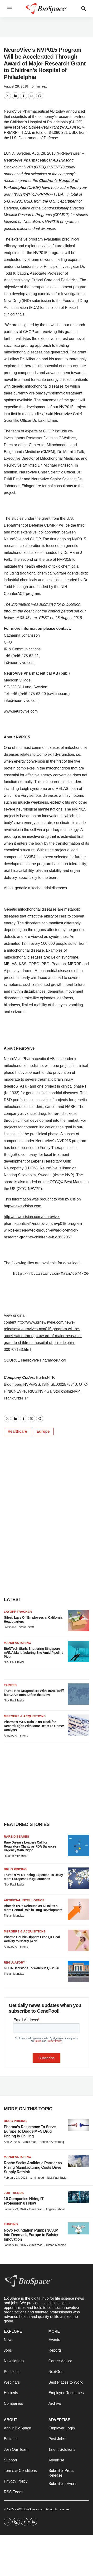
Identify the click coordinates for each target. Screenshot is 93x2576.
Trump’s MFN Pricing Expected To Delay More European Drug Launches (33, 1877)
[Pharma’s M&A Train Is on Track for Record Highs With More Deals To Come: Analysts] (78, 1725)
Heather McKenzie (15, 1856)
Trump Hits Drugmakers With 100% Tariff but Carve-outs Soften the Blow (34, 1693)
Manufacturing (17, 1643)
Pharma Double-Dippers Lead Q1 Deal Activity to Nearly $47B (32, 1939)
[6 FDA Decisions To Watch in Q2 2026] (78, 1971)
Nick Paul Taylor (14, 1662)
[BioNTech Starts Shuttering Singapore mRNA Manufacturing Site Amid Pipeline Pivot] (78, 1651)
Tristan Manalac (14, 1915)
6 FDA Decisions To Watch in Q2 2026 (31, 1968)
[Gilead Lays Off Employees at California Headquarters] (78, 1620)
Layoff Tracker (18, 1611)
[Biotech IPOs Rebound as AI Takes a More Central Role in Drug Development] (78, 1909)
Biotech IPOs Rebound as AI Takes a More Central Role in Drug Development (33, 1908)
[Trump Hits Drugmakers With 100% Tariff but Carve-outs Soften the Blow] (78, 1694)
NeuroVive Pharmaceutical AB (31, 160)
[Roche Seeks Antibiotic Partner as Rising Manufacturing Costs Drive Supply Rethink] (78, 2161)
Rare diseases (16, 1836)
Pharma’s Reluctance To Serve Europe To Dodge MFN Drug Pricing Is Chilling (30, 2131)
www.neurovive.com (21, 711)
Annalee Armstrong (16, 1735)
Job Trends (14, 2193)
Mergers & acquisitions (25, 1716)
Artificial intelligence (24, 1900)
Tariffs (10, 1685)
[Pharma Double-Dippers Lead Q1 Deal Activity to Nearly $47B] (78, 1940)
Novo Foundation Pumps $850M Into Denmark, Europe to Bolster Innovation (31, 2234)
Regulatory (14, 1962)
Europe (43, 1431)
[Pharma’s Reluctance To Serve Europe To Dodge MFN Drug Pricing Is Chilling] (78, 2125)
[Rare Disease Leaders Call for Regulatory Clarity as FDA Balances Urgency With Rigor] (78, 1845)
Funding (11, 2224)
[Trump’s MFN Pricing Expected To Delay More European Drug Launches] (78, 1878)
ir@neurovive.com (19, 663)
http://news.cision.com (22, 1206)
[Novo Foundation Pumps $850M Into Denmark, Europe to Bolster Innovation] (78, 2228)
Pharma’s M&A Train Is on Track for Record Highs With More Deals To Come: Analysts (34, 1726)
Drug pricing (15, 1869)
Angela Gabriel (55, 2209)
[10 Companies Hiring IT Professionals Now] (78, 2197)
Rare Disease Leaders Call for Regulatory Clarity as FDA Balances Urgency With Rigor (30, 1846)
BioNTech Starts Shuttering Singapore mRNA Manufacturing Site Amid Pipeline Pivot (33, 1653)
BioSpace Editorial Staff (19, 1627)
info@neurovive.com (21, 701)
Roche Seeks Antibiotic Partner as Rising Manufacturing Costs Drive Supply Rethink (33, 2167)
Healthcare (17, 1431)
